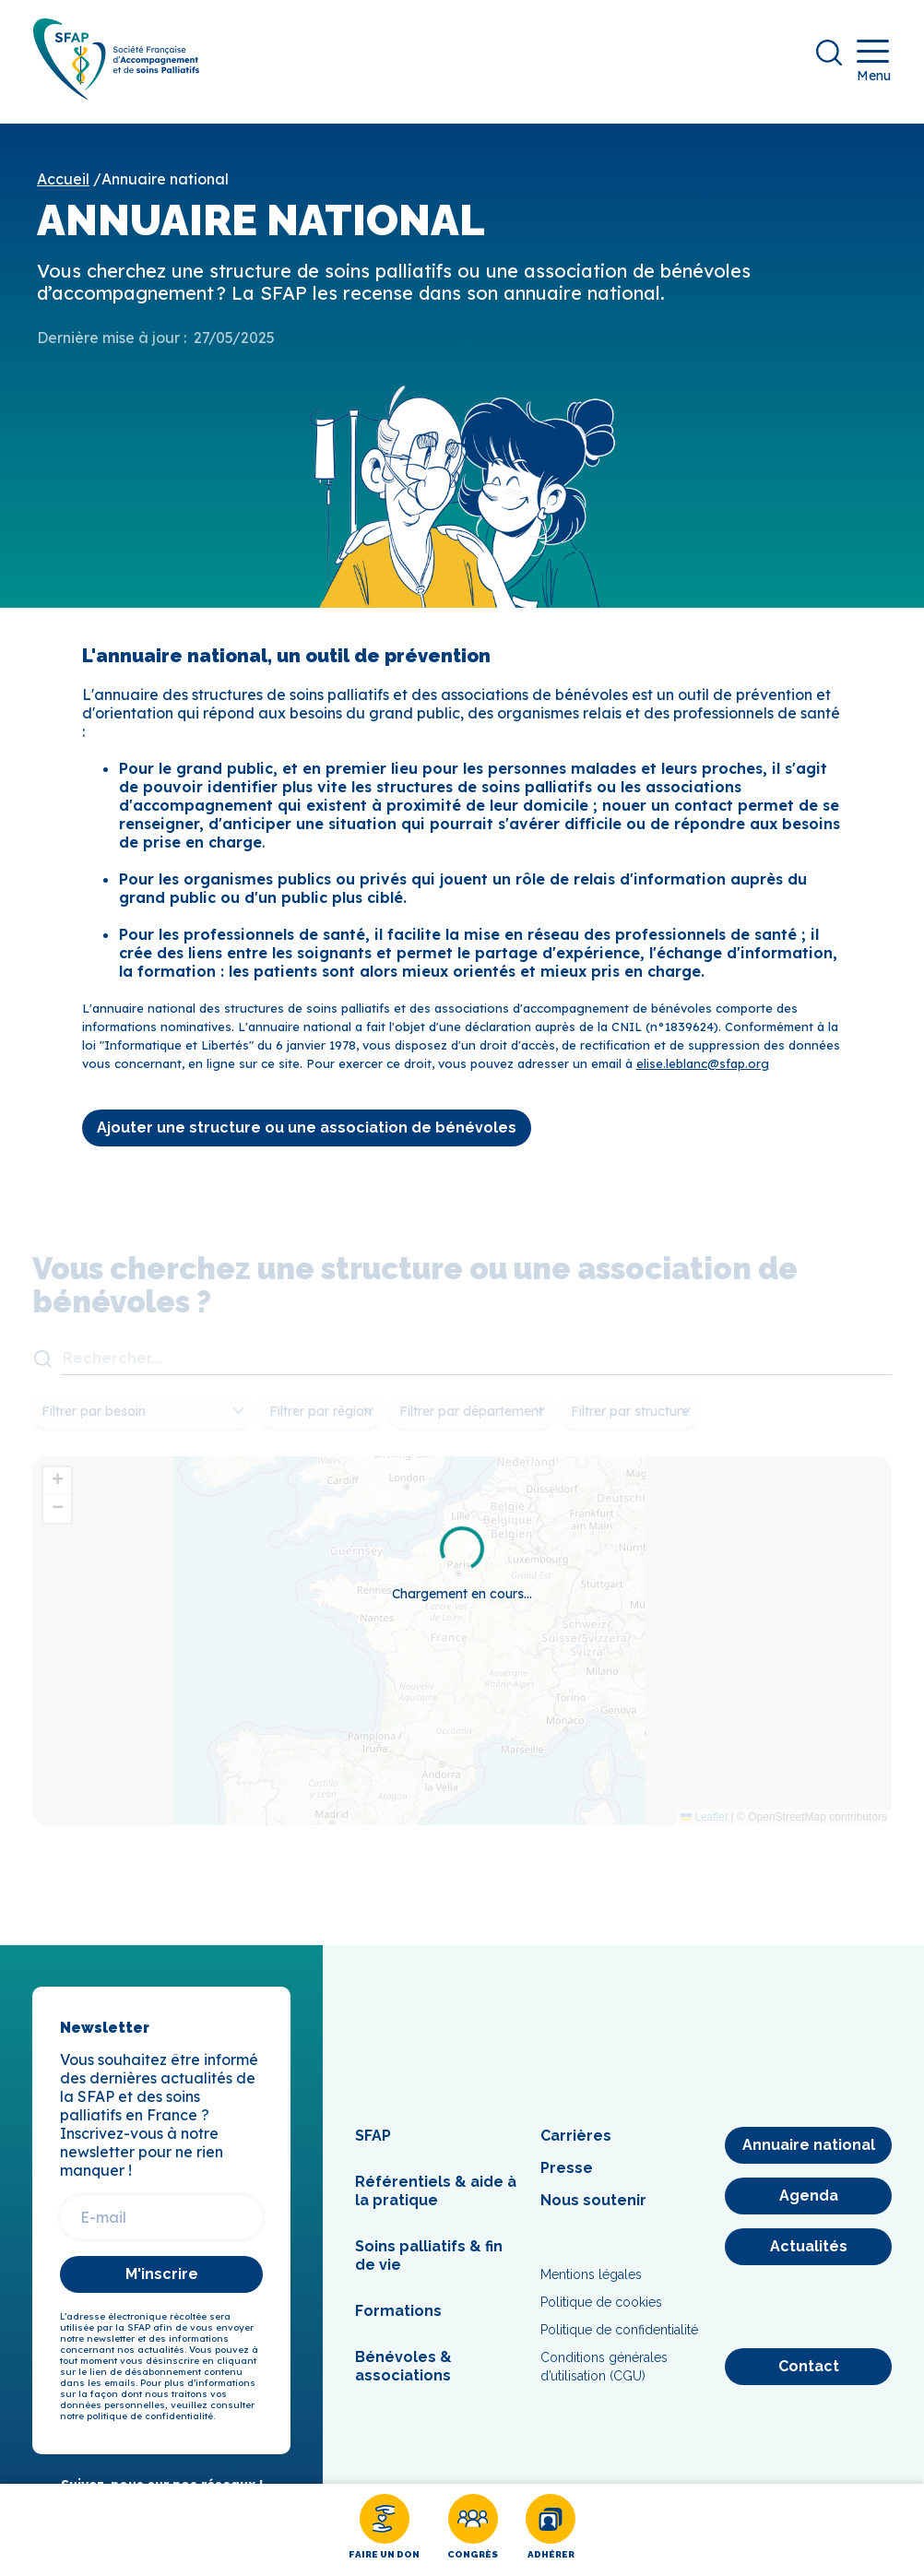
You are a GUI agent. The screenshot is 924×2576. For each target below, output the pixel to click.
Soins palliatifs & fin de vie (429, 2265)
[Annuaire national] (808, 2154)
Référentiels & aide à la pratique (435, 2200)
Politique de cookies (601, 2311)
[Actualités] (808, 2256)
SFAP (373, 2145)
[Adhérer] (550, 2530)
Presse (566, 2177)
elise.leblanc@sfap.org (702, 1071)
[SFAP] (125, 102)
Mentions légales (591, 2283)
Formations (398, 2320)
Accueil (63, 188)
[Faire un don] (384, 2530)
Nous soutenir (593, 2209)
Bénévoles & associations (403, 2375)
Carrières (575, 2145)
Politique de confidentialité (619, 2339)
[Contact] (808, 2375)
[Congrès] (472, 2530)
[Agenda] (808, 2205)
